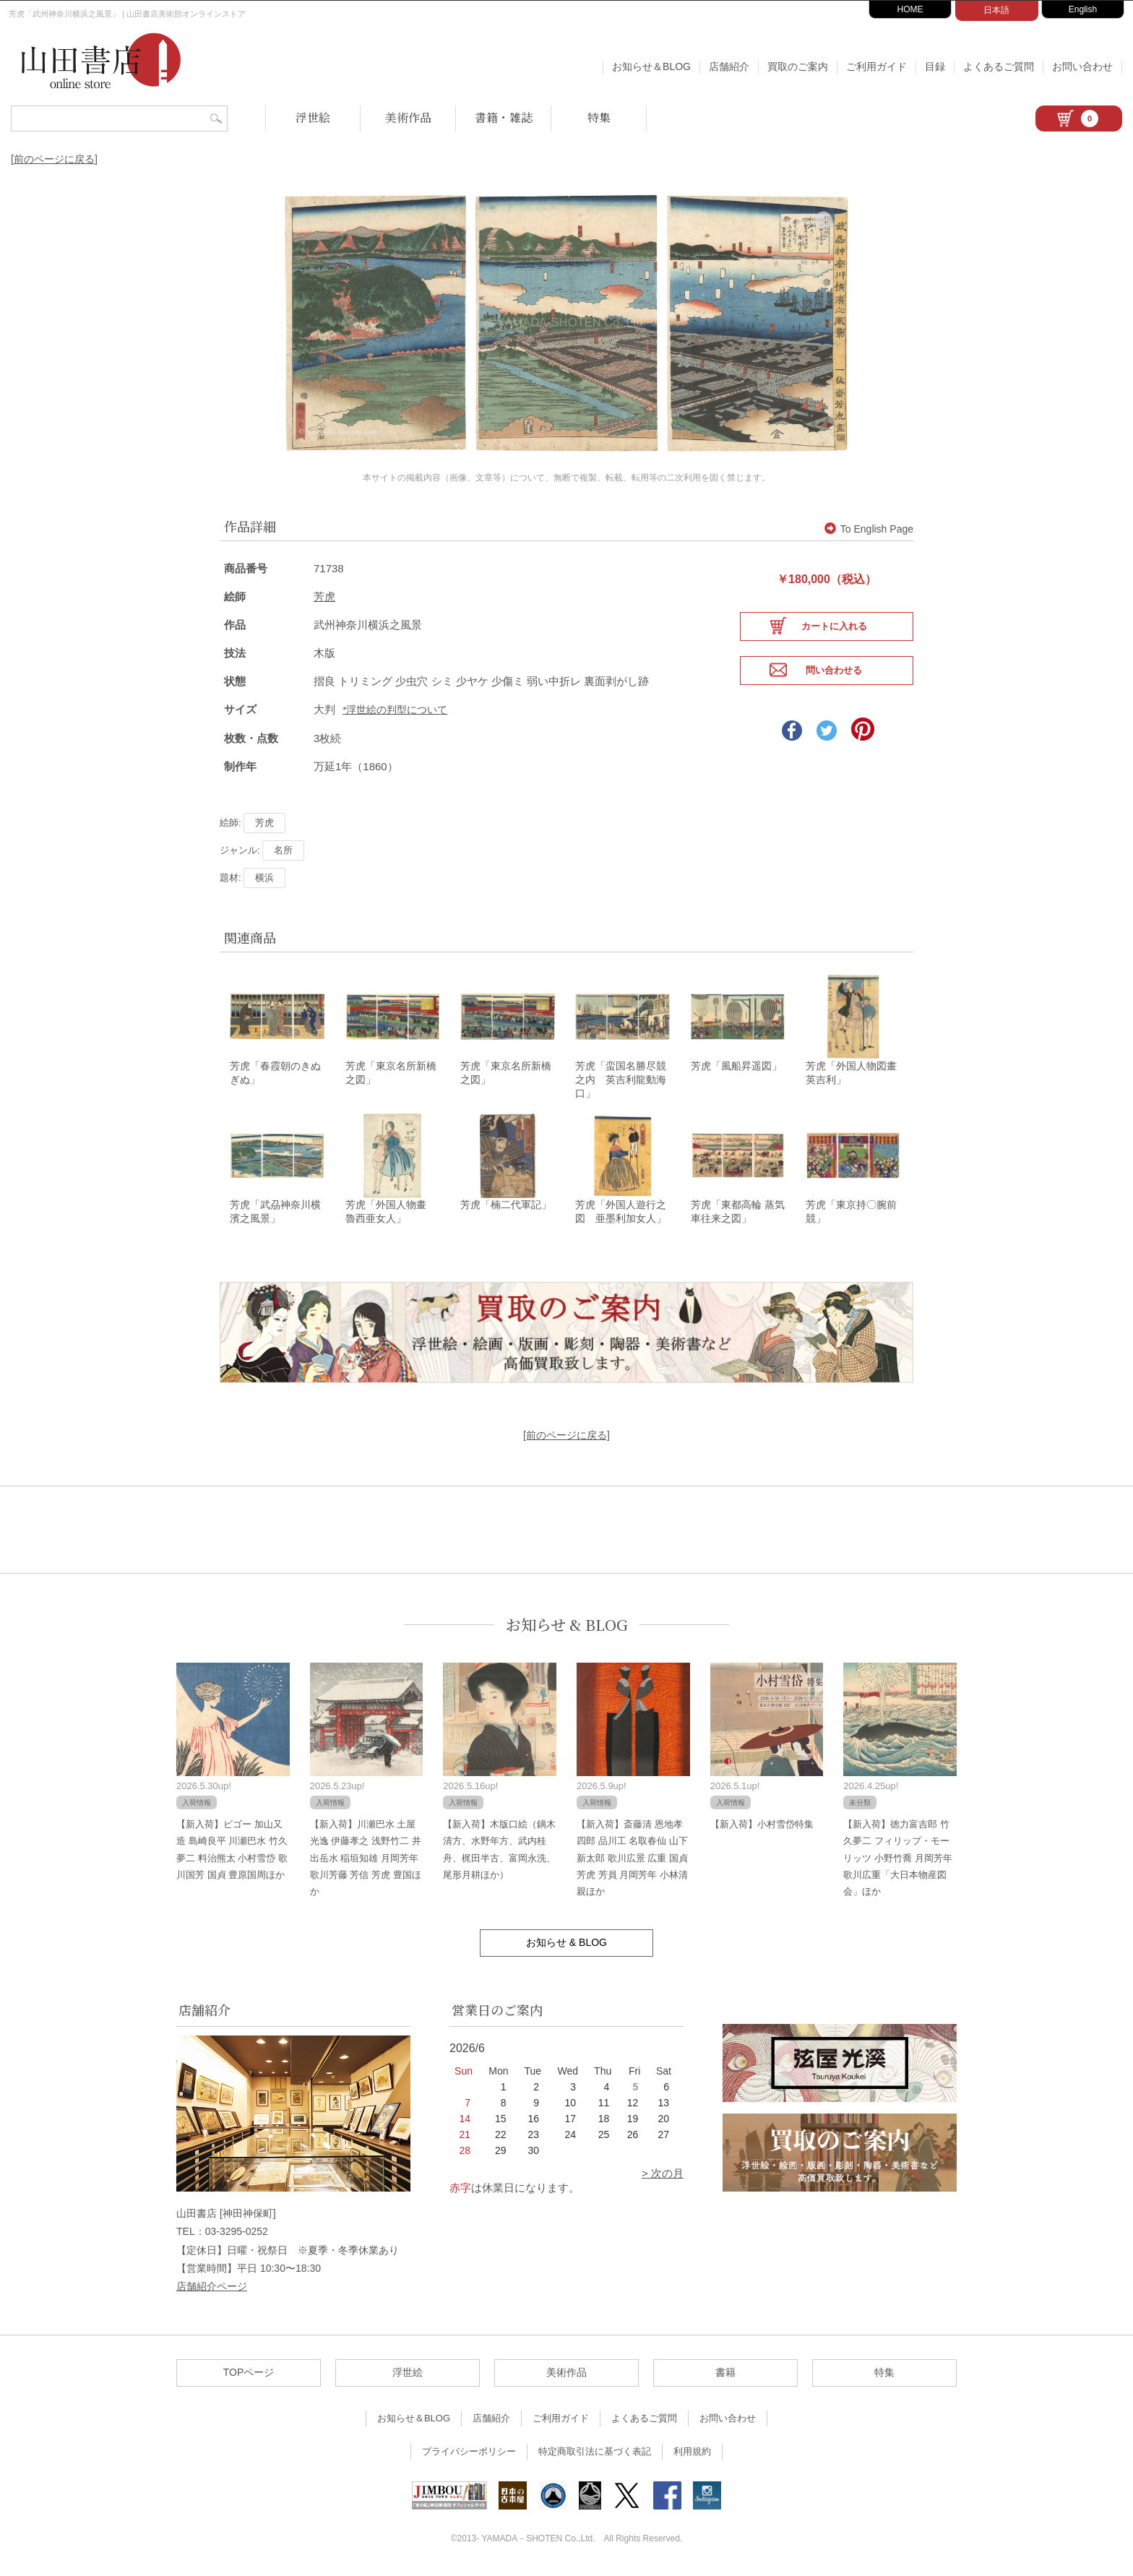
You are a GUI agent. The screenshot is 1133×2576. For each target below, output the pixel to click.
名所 (283, 849)
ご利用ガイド (876, 66)
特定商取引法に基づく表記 (594, 2455)
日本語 (996, 10)
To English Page (868, 528)
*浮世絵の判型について (395, 709)
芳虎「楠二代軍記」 (505, 1207)
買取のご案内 (797, 66)
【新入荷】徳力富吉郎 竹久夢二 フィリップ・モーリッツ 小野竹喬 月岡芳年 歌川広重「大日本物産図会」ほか (897, 1861)
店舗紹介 (729, 66)
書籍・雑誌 (504, 117)
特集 (599, 117)
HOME (910, 9)
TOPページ (249, 2376)
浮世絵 (313, 117)
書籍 (725, 2376)
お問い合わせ (1082, 66)
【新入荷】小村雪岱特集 (762, 1827)
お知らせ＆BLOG (651, 66)
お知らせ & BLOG (567, 1628)
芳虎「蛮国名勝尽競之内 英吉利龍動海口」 (620, 1080)
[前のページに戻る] (54, 159)
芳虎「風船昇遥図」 (736, 1066)
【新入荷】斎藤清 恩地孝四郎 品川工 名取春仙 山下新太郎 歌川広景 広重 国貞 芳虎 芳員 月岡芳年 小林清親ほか (632, 1861)
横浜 (264, 876)
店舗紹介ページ (211, 2290)
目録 (935, 66)
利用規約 (692, 2455)
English (1083, 9)
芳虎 (324, 596)
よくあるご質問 (998, 66)
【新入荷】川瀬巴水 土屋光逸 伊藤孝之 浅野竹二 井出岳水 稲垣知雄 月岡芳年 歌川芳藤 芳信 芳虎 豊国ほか (365, 1861)
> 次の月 (663, 2177)
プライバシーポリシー (469, 2455)
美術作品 (408, 117)
